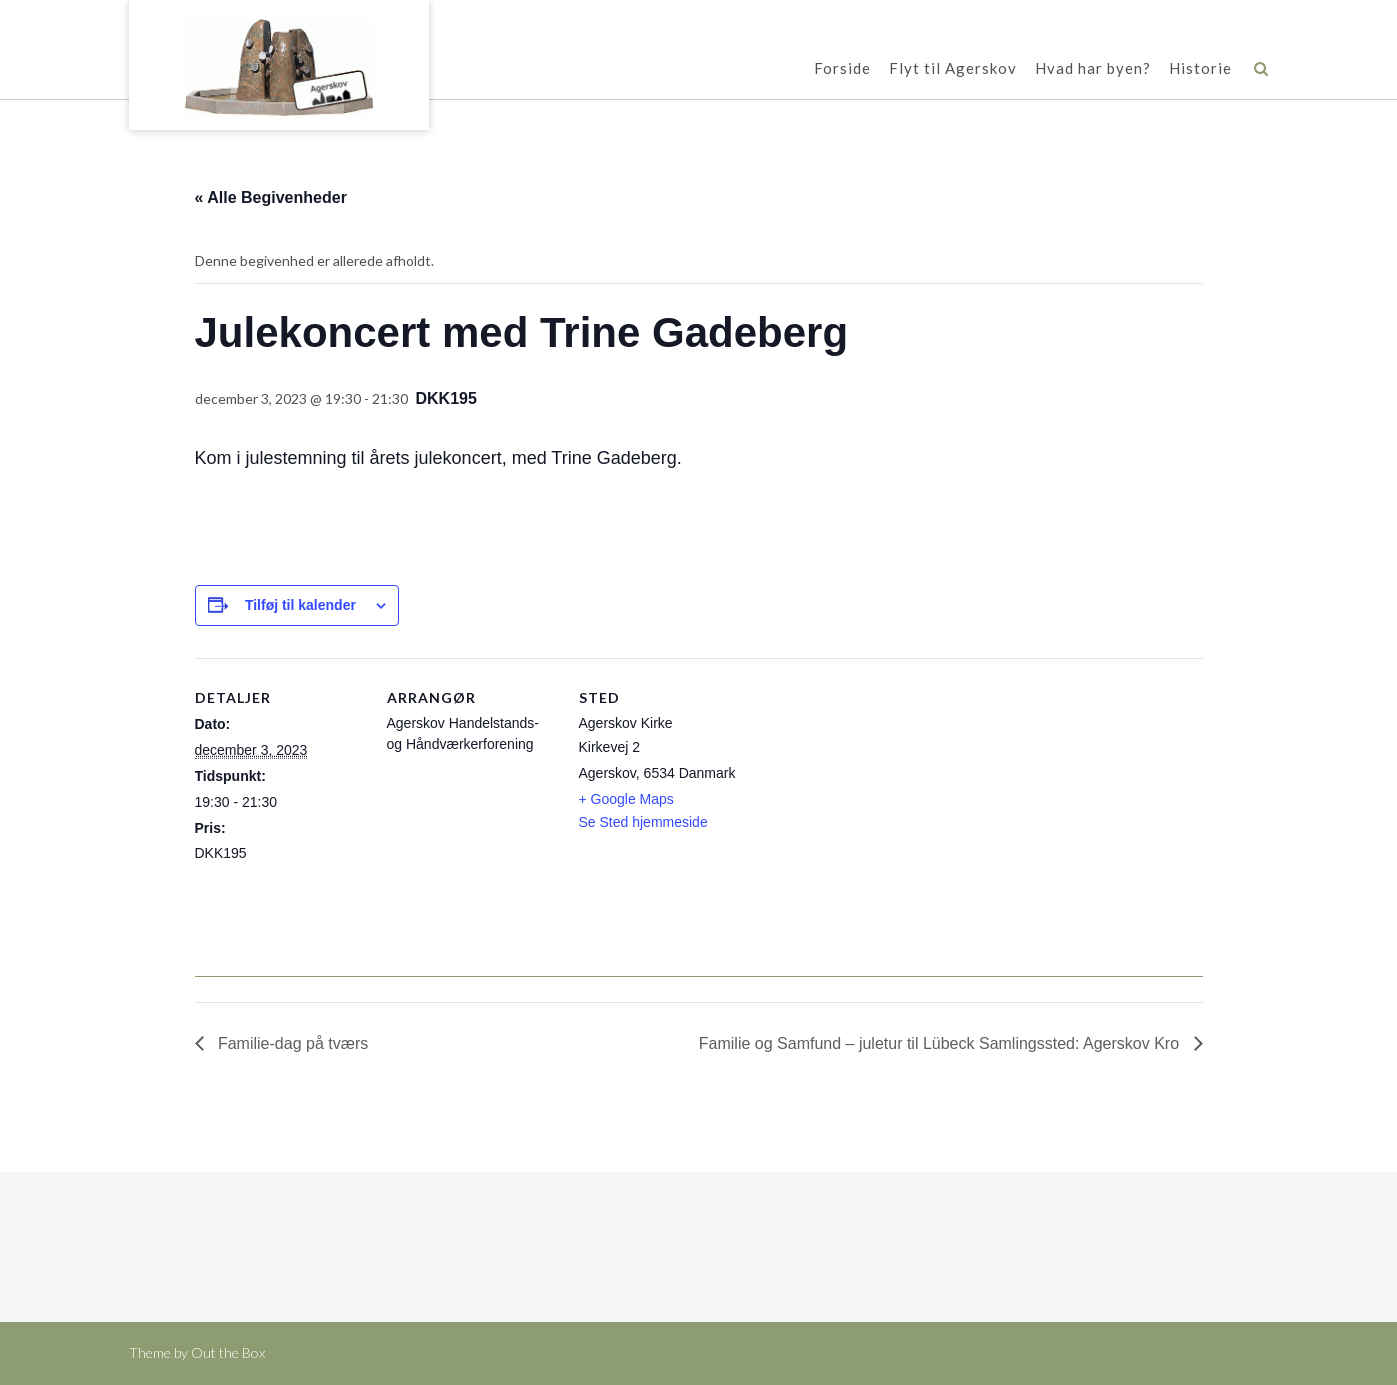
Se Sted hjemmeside (643, 822)
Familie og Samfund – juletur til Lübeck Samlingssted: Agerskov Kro (941, 1043)
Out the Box (228, 1352)
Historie (1200, 69)
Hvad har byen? (1093, 69)
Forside (842, 69)
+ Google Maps (626, 799)
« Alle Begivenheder (271, 197)
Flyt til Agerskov (953, 69)
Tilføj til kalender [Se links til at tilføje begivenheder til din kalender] (300, 605)
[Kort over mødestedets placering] (876, 795)
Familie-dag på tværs (291, 1043)
